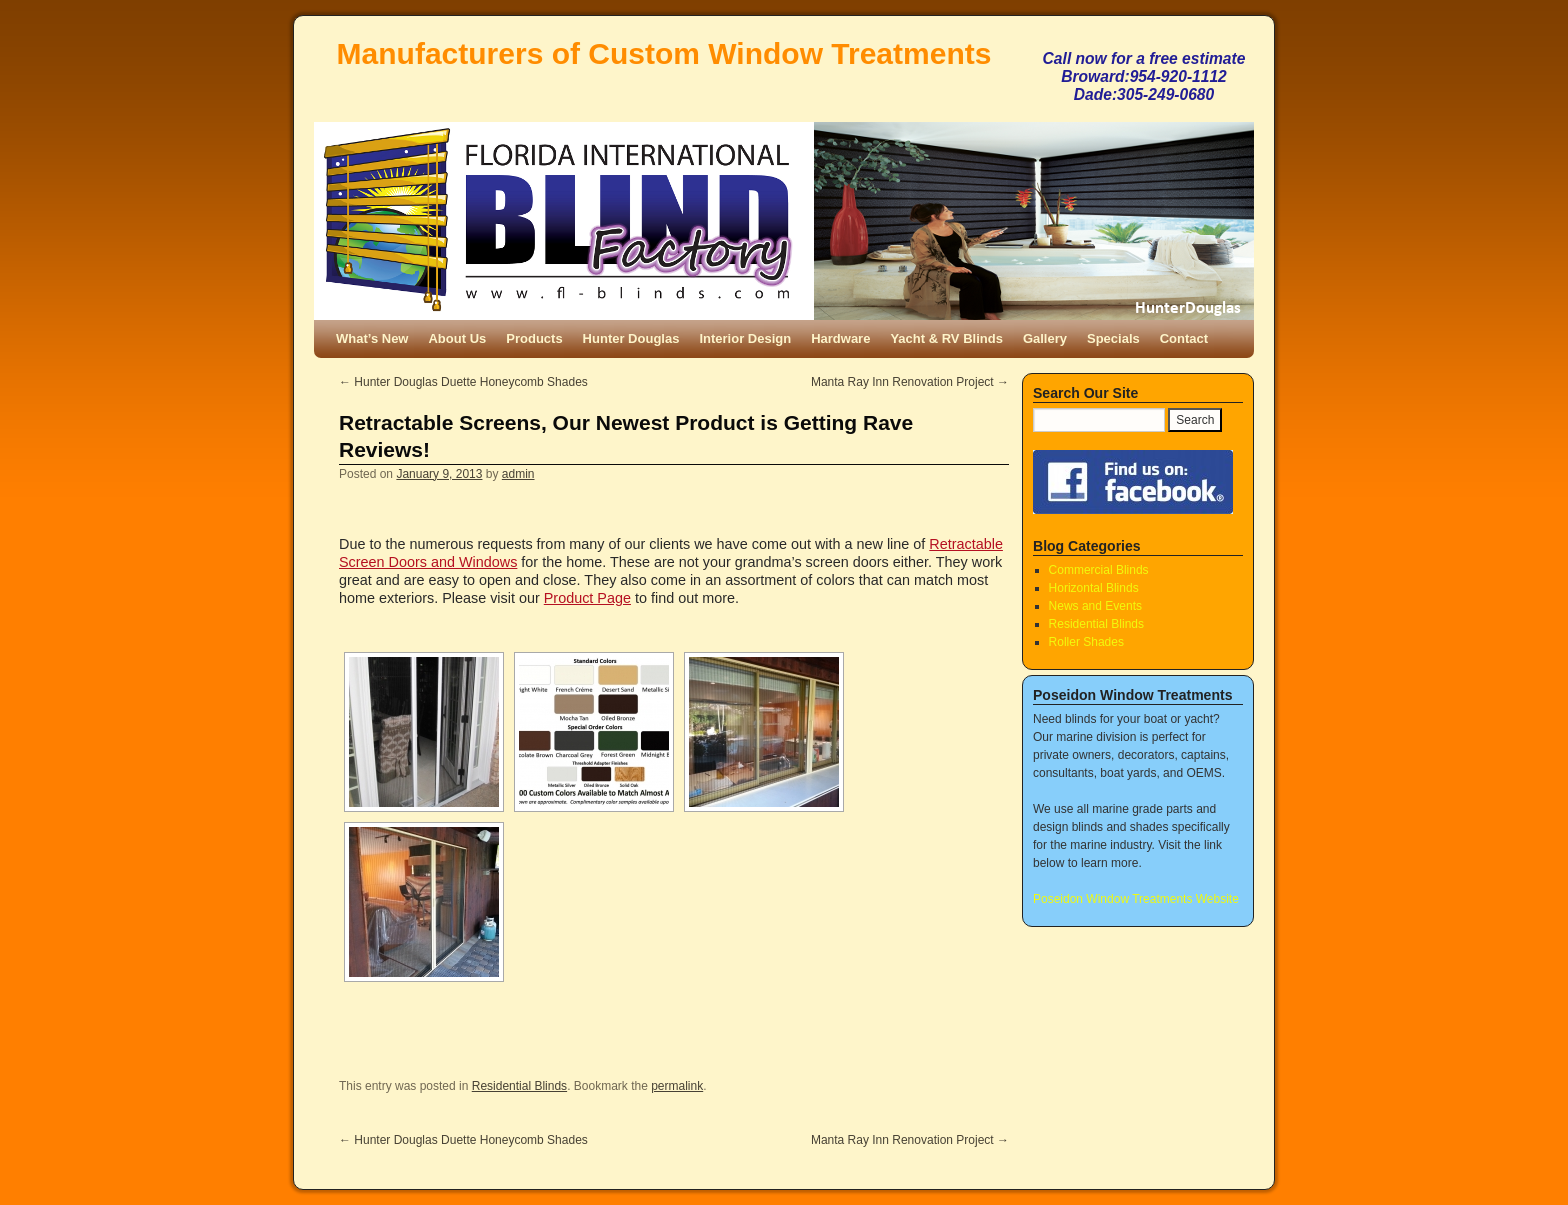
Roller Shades (1086, 642)
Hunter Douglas (631, 338)
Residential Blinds (519, 1086)
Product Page (587, 598)
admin (518, 474)
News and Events (1095, 606)
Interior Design (745, 338)
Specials (1113, 338)
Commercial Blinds (1099, 570)
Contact (1184, 338)
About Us (457, 338)
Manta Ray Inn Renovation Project (910, 382)
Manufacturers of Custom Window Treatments (664, 53)
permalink (677, 1086)
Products (534, 338)
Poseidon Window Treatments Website (1136, 899)
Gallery (1045, 338)
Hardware (840, 338)
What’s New (372, 338)
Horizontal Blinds (1094, 588)
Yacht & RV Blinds (946, 338)
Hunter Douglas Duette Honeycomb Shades (463, 382)
